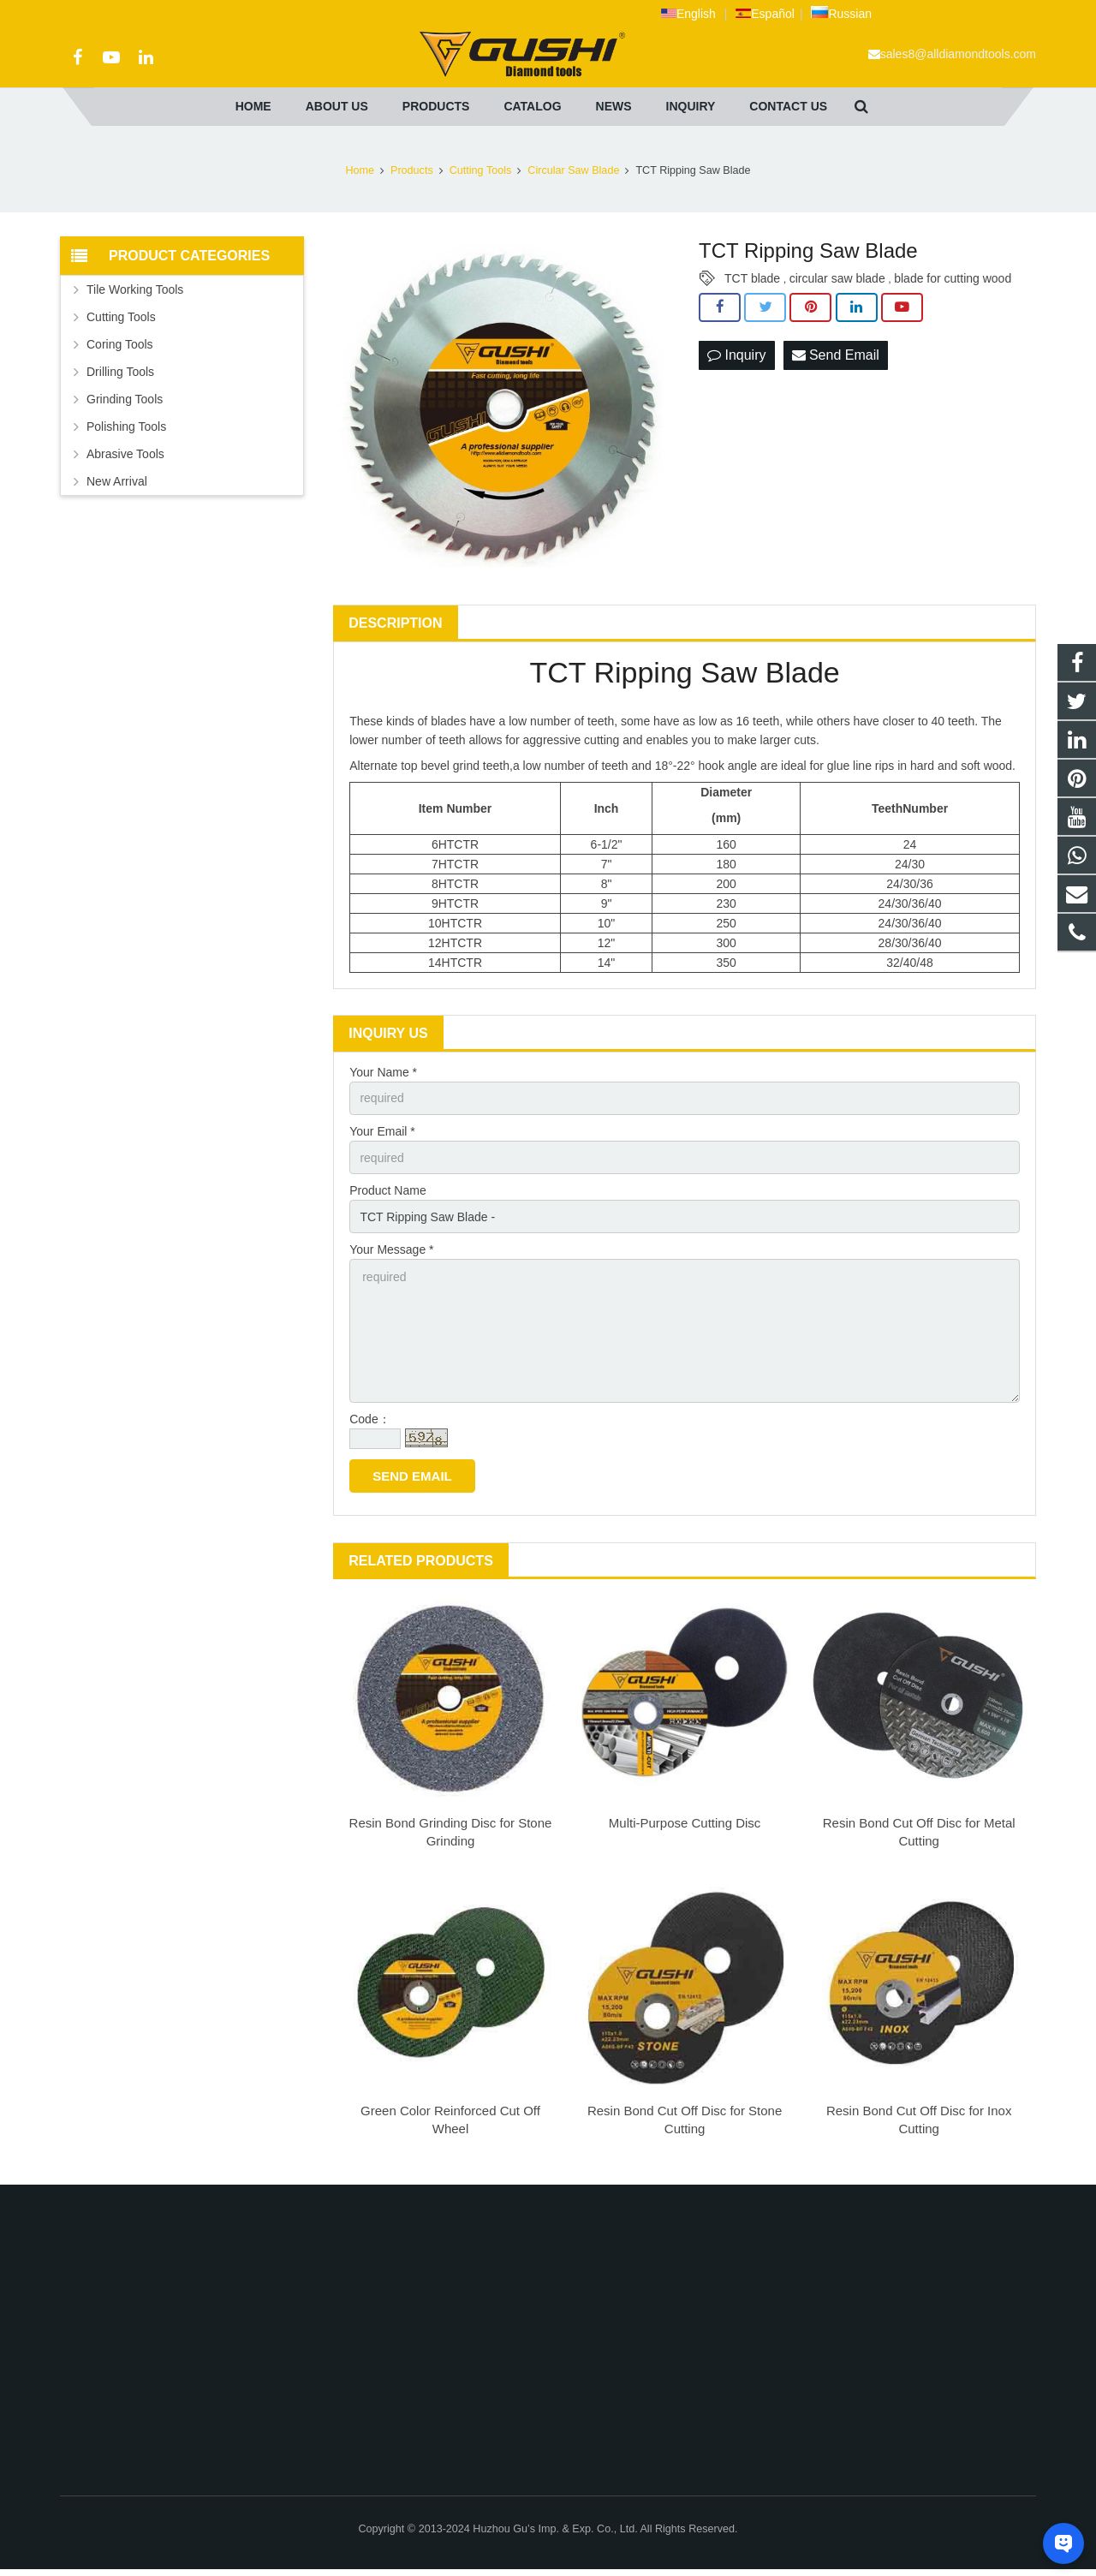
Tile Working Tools (134, 289)
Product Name (387, 1190)
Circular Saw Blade (573, 170)
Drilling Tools (120, 372)
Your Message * (391, 1249)
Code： (369, 1419)
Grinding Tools (124, 399)
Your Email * (382, 1131)
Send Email (835, 355)
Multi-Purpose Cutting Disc (685, 1823)
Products (411, 170)
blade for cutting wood (952, 278)
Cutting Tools (481, 170)
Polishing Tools (126, 426)
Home (359, 170)
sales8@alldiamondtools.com (958, 54)
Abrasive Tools (125, 454)
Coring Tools (119, 344)
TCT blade (752, 278)
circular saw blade (837, 278)
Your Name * (383, 1072)
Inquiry (736, 355)
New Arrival (116, 481)
